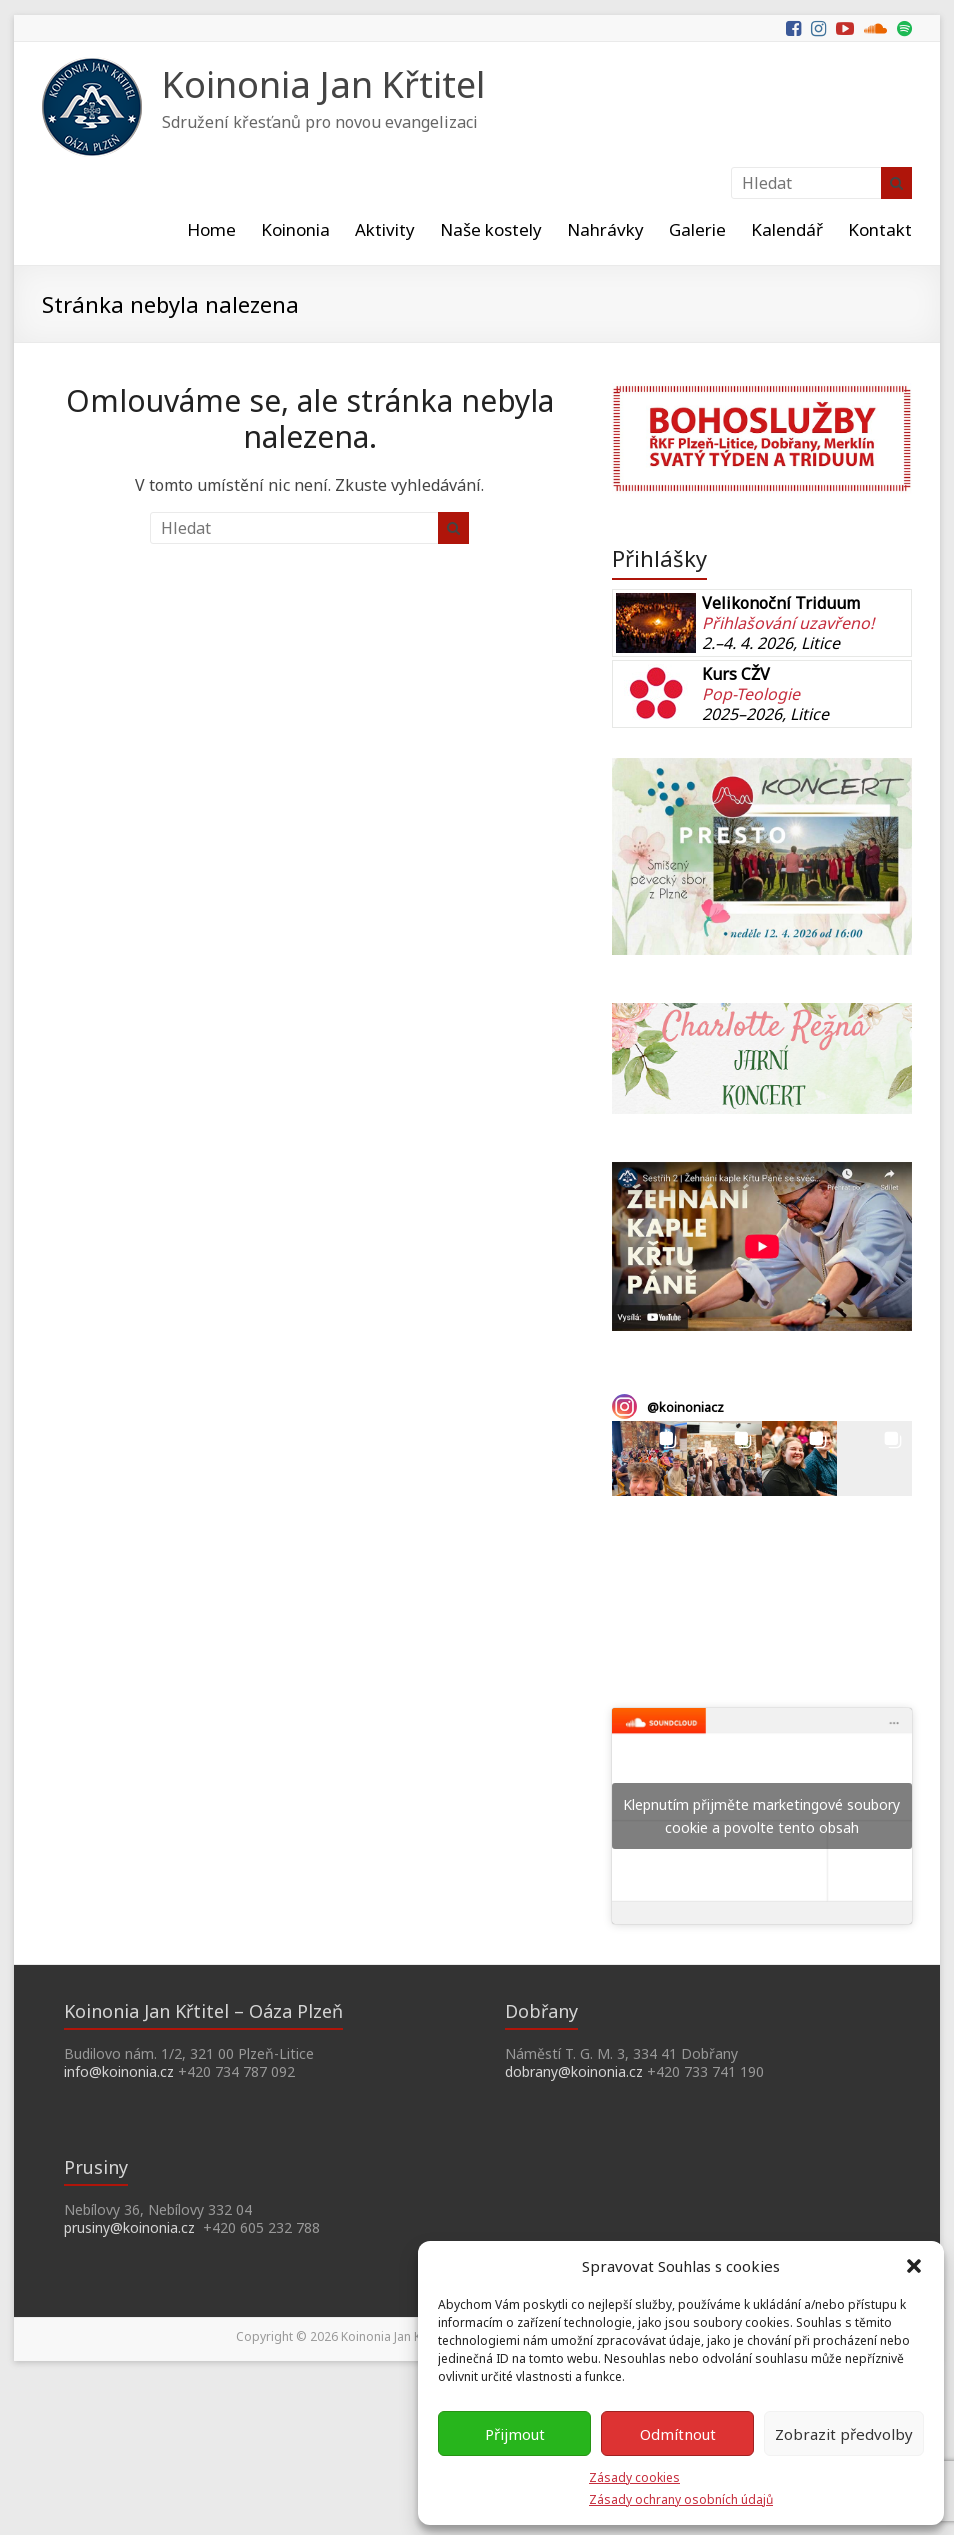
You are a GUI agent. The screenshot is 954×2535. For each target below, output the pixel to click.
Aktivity (385, 229)
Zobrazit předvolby (844, 2434)
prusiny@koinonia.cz (129, 2227)
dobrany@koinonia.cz (574, 2071)
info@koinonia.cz (119, 2071)
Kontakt (880, 229)
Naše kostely (491, 229)
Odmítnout (678, 2434)
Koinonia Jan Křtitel (323, 84)
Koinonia (295, 229)
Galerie (697, 229)
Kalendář (787, 229)
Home (211, 229)
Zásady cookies (634, 2477)
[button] (914, 2266)
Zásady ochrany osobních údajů (681, 2499)
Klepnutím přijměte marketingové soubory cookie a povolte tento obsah (761, 1816)
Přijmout (515, 2434)
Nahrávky (605, 229)
